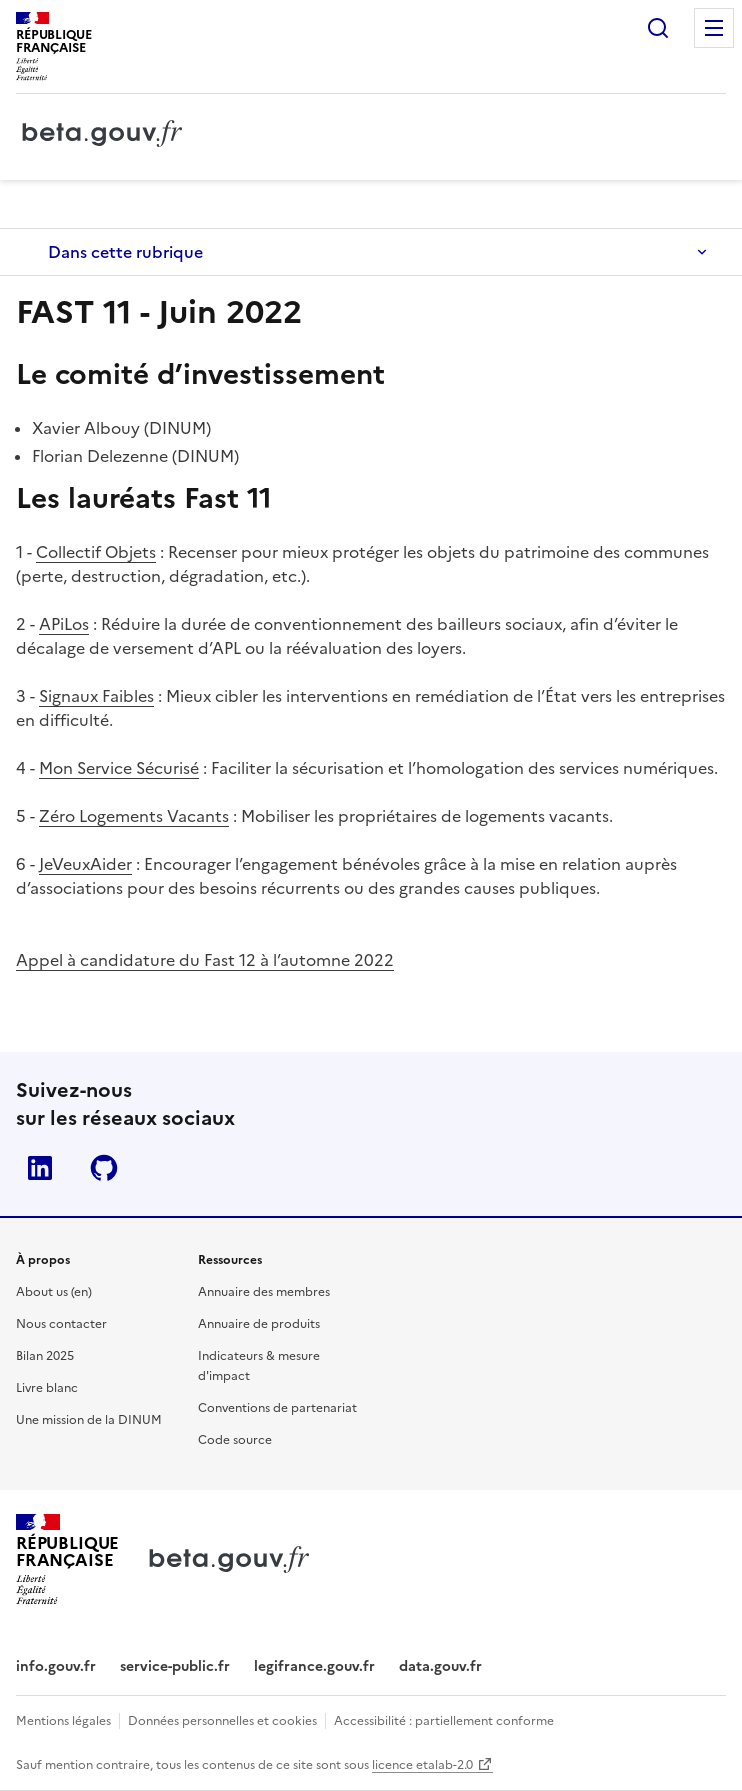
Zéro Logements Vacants (134, 816)
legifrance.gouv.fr (314, 1666)
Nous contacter (61, 1324)
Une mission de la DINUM (89, 1420)
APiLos (64, 624)
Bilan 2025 (45, 1356)
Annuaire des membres (264, 1292)
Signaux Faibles (96, 696)
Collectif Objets (96, 552)
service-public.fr (175, 1666)
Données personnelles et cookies (222, 1721)
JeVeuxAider (85, 864)
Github (104, 1168)
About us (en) (54, 1292)
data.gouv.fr (440, 1666)
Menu (714, 28)
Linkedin (40, 1168)
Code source (235, 1440)
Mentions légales (63, 1721)
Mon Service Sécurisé (119, 768)
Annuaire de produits (259, 1324)
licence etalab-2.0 (422, 1765)
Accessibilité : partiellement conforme (444, 1721)
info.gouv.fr (56, 1666)
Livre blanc (47, 1388)
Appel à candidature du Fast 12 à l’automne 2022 (205, 960)
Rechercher (658, 28)
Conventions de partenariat (277, 1408)
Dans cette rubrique (125, 252)
